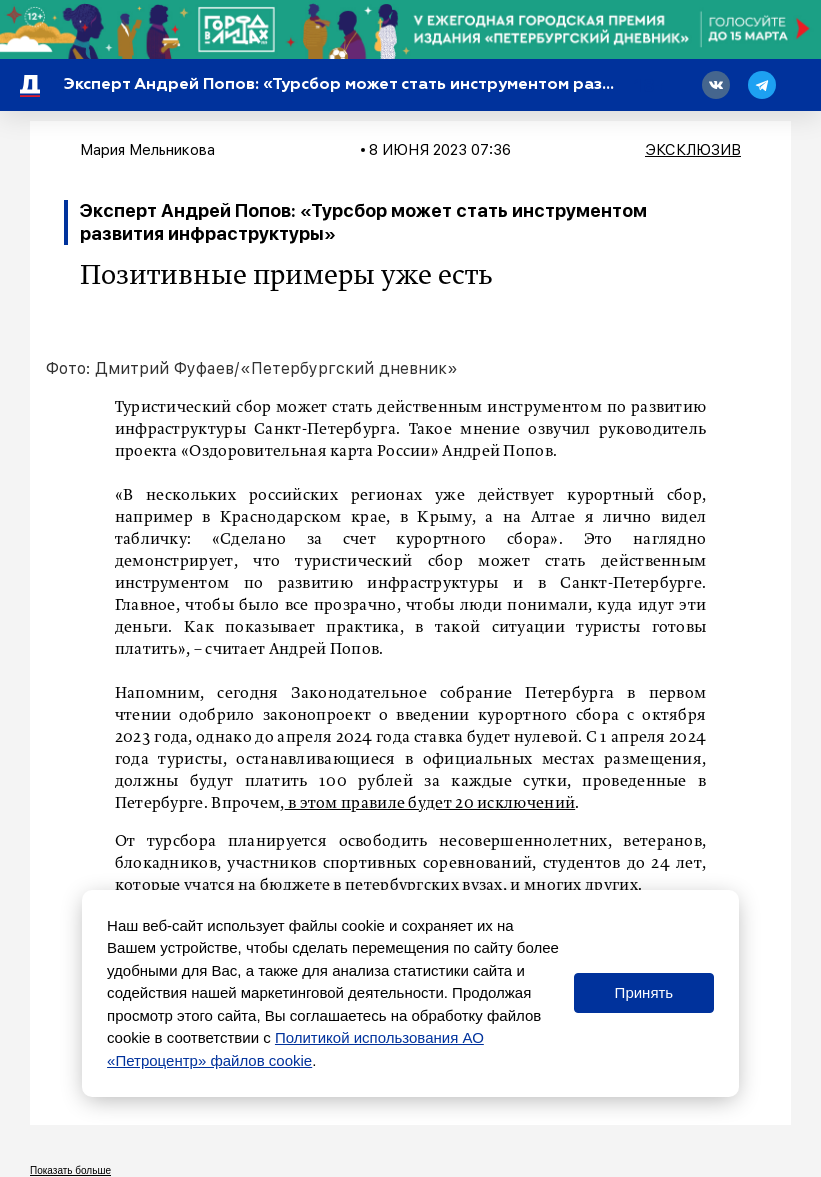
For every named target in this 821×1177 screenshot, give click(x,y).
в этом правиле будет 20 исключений (430, 804)
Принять (644, 992)
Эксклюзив (693, 150)
